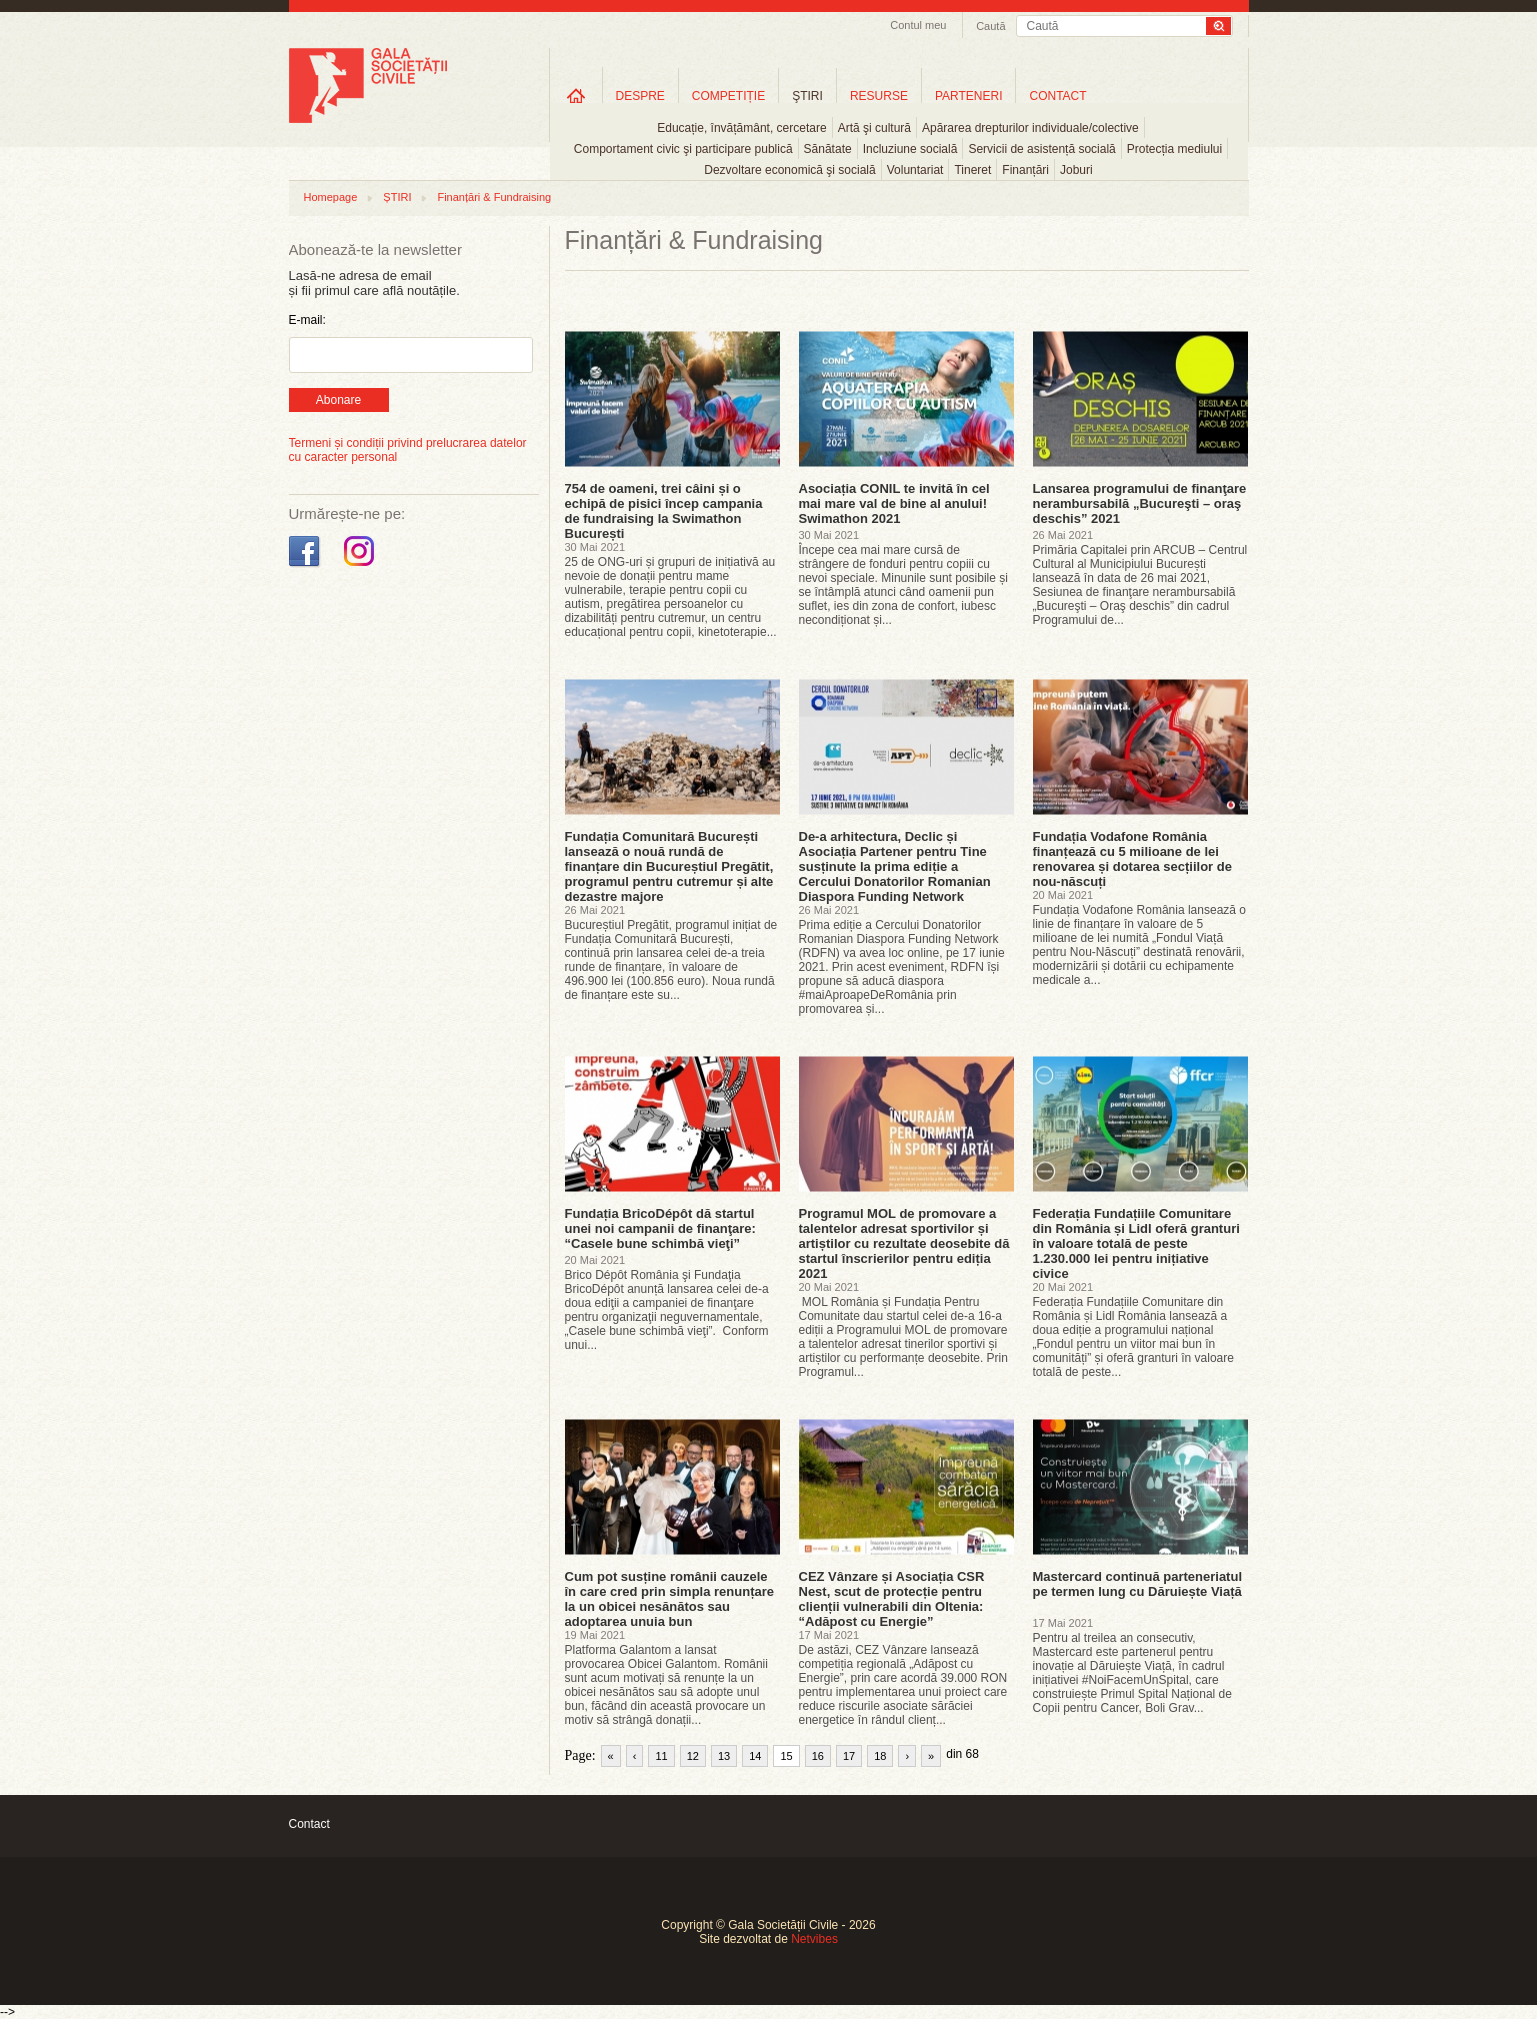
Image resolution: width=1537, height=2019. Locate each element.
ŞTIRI (807, 96)
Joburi (1076, 170)
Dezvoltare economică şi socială (789, 170)
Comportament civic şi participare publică (683, 149)
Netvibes (814, 1939)
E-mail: (307, 320)
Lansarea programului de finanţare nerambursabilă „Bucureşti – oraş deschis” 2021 (1140, 503)
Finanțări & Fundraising (494, 197)
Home (576, 95)
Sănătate (828, 149)
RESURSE (879, 96)
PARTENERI (969, 96)
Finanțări (1025, 170)
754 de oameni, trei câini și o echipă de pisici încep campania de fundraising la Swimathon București (664, 511)
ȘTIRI (397, 197)
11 (661, 1756)
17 (849, 1756)
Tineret (972, 170)
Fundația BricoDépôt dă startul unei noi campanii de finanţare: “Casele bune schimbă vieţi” (660, 1228)
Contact (309, 1824)
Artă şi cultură (874, 128)
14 (755, 1756)
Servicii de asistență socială (1041, 149)
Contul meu (918, 25)
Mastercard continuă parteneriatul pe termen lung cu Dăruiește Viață (1138, 1584)
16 (818, 1756)
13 (724, 1756)
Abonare (338, 400)
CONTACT (1057, 96)
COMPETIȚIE (728, 96)
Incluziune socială (910, 149)
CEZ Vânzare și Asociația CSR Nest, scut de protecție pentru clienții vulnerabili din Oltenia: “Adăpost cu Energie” (892, 1599)
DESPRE (640, 96)
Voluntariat (915, 170)
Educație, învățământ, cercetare (741, 128)
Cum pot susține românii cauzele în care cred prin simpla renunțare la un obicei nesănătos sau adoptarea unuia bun (670, 1599)
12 (693, 1756)
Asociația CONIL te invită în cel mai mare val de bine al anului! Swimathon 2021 (894, 503)
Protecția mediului (1174, 149)
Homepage (331, 197)
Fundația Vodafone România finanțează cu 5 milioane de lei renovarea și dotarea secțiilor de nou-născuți (1132, 859)
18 (880, 1756)
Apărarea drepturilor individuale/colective (1030, 128)
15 (786, 1756)
